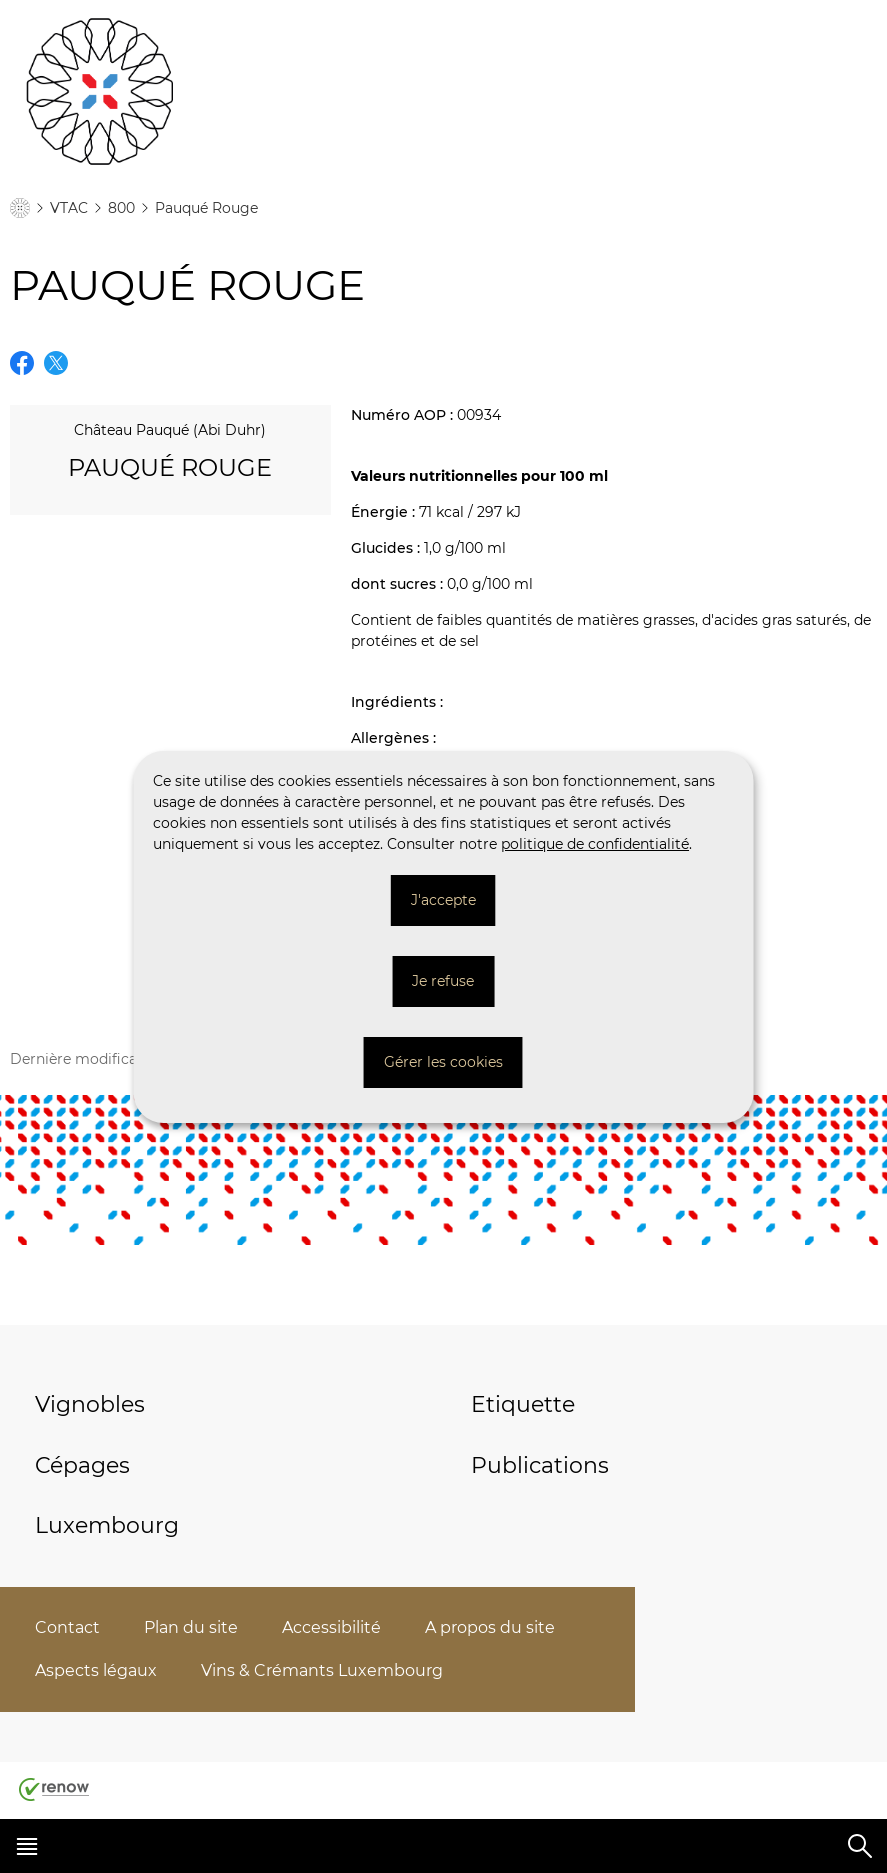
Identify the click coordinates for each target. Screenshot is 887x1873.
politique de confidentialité (595, 844)
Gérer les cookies (443, 1062)
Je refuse (443, 981)
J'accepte (443, 900)
